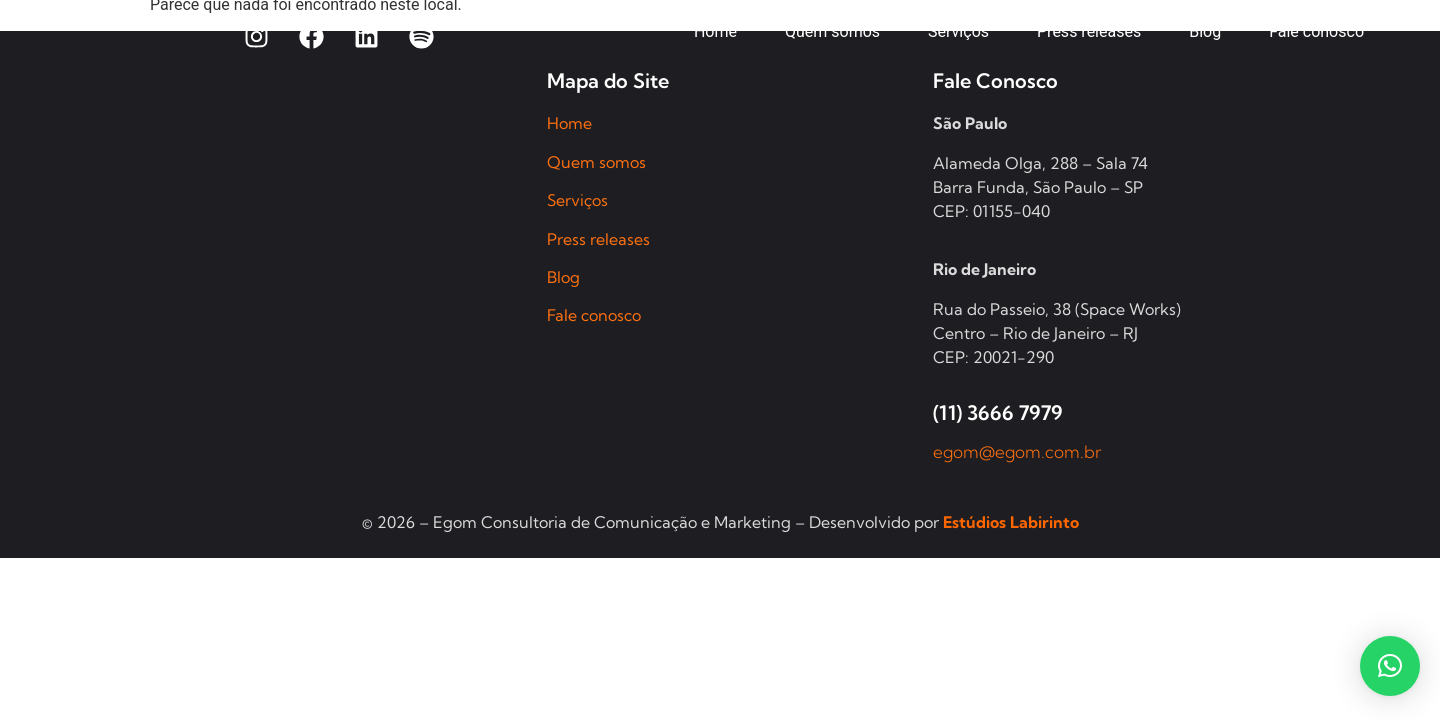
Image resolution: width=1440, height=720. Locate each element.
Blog (563, 277)
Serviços (577, 200)
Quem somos (596, 162)
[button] (1390, 666)
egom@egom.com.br (1017, 451)
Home (569, 123)
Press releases (598, 239)
